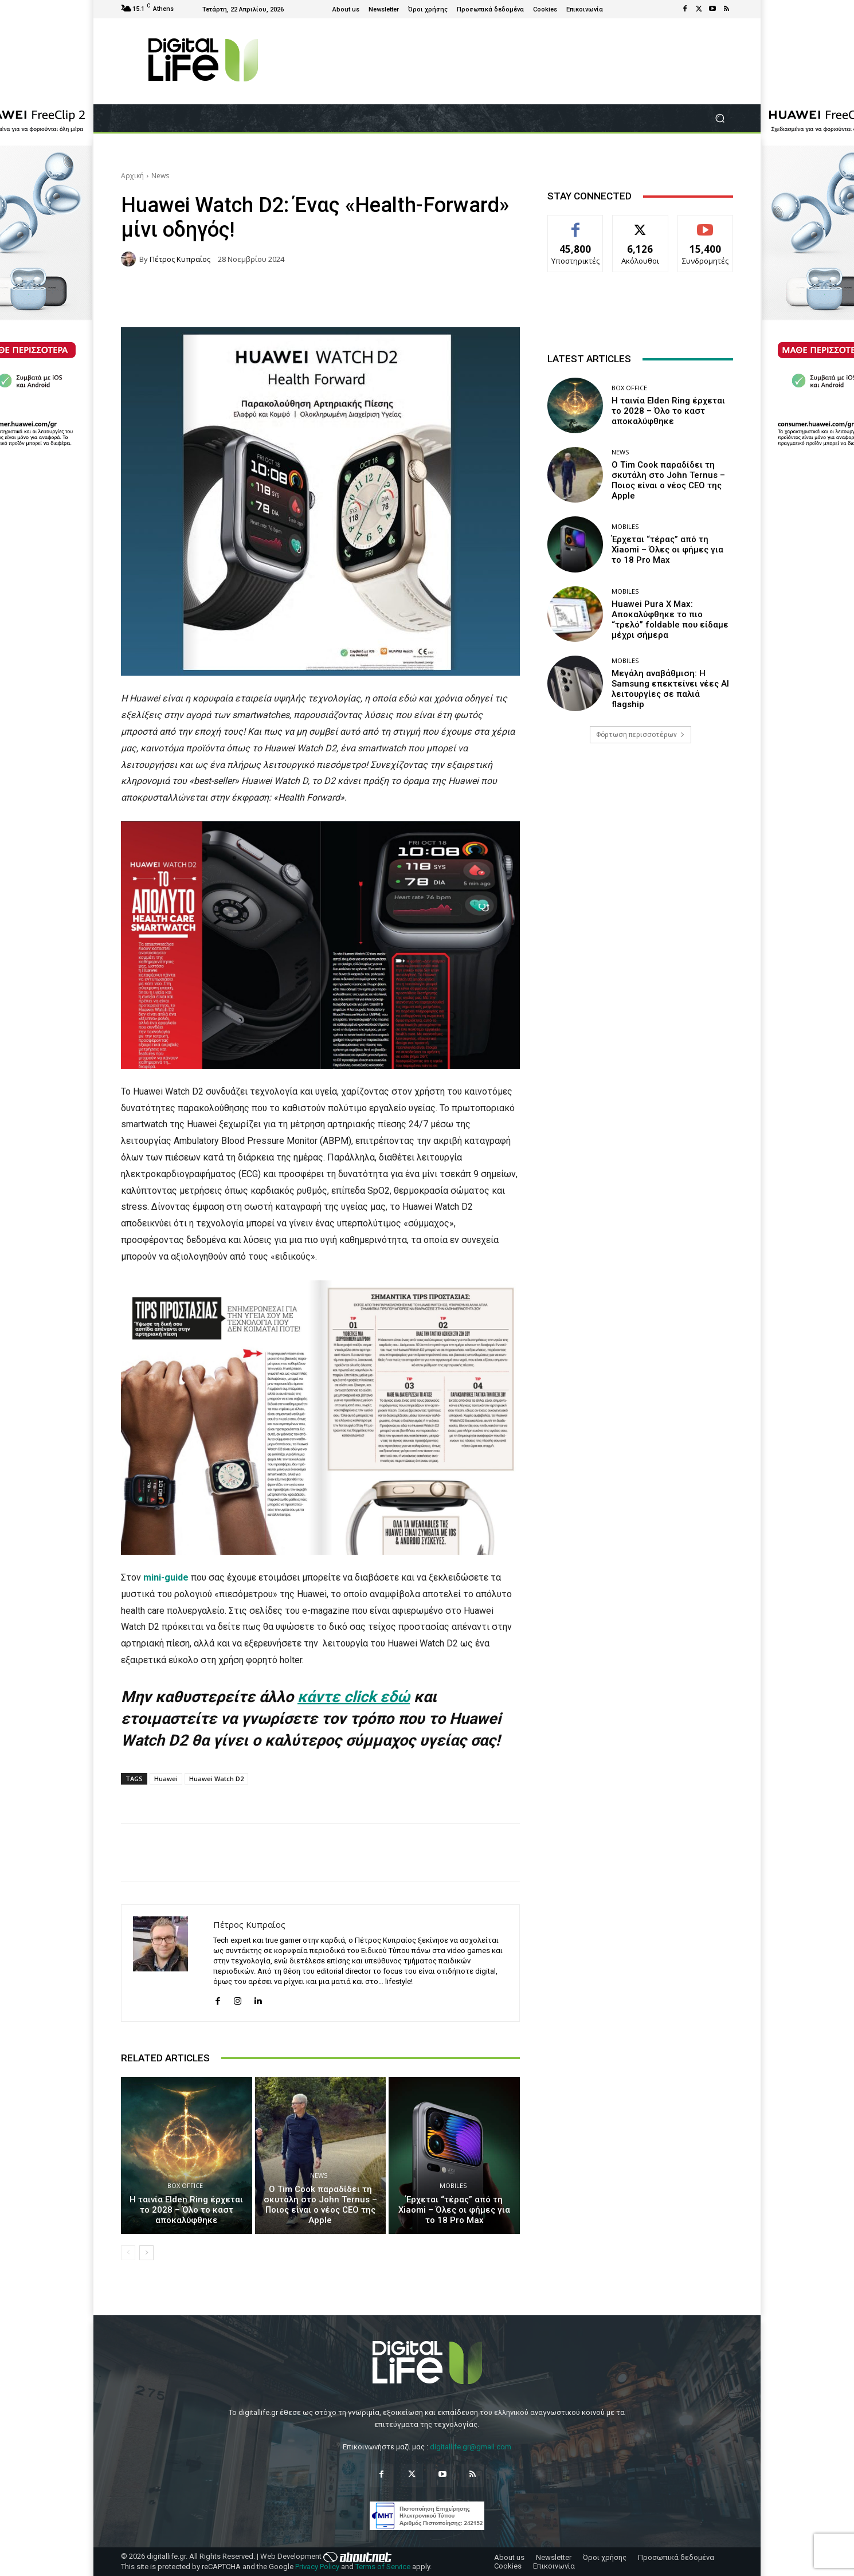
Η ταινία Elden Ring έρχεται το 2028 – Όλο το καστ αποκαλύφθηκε (186, 2209)
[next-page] (146, 2252)
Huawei (166, 1778)
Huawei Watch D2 (216, 1778)
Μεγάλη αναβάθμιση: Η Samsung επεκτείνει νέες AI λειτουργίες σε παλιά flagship (670, 688)
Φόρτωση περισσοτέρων (640, 735)
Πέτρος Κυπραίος (180, 259)
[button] (719, 118)
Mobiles (453, 2185)
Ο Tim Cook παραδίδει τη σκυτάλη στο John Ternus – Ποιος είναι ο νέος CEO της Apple (320, 2204)
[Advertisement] (640, 842)
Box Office (185, 2185)
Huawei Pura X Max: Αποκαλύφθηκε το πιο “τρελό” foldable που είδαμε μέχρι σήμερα (670, 619)
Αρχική (132, 176)
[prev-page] (128, 2252)
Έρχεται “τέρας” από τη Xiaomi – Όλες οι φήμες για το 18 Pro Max (454, 2209)
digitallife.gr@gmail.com (470, 2446)
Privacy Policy (317, 2566)
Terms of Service (382, 2566)
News (160, 176)
